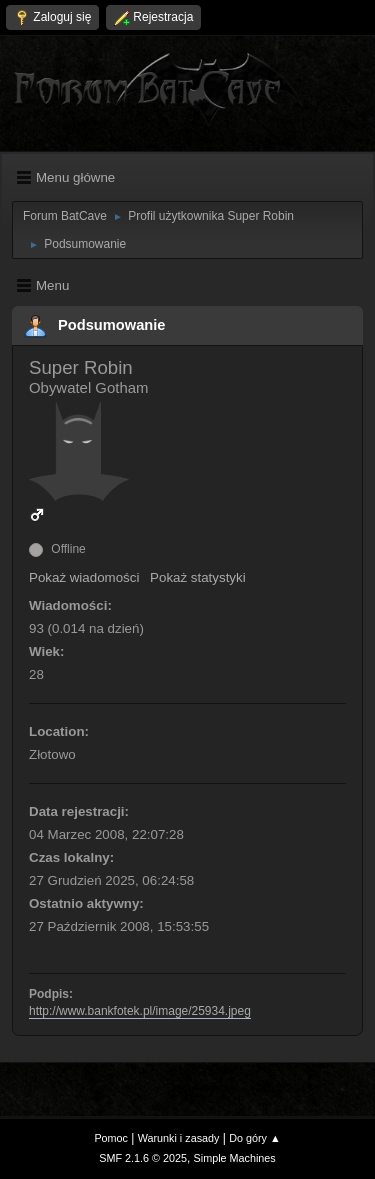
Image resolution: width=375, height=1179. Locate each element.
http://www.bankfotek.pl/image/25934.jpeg (140, 1011)
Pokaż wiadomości (84, 577)
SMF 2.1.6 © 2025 (143, 1158)
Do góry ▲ (254, 1138)
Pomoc (111, 1138)
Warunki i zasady (179, 1138)
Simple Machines (235, 1158)
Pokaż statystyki (198, 577)
